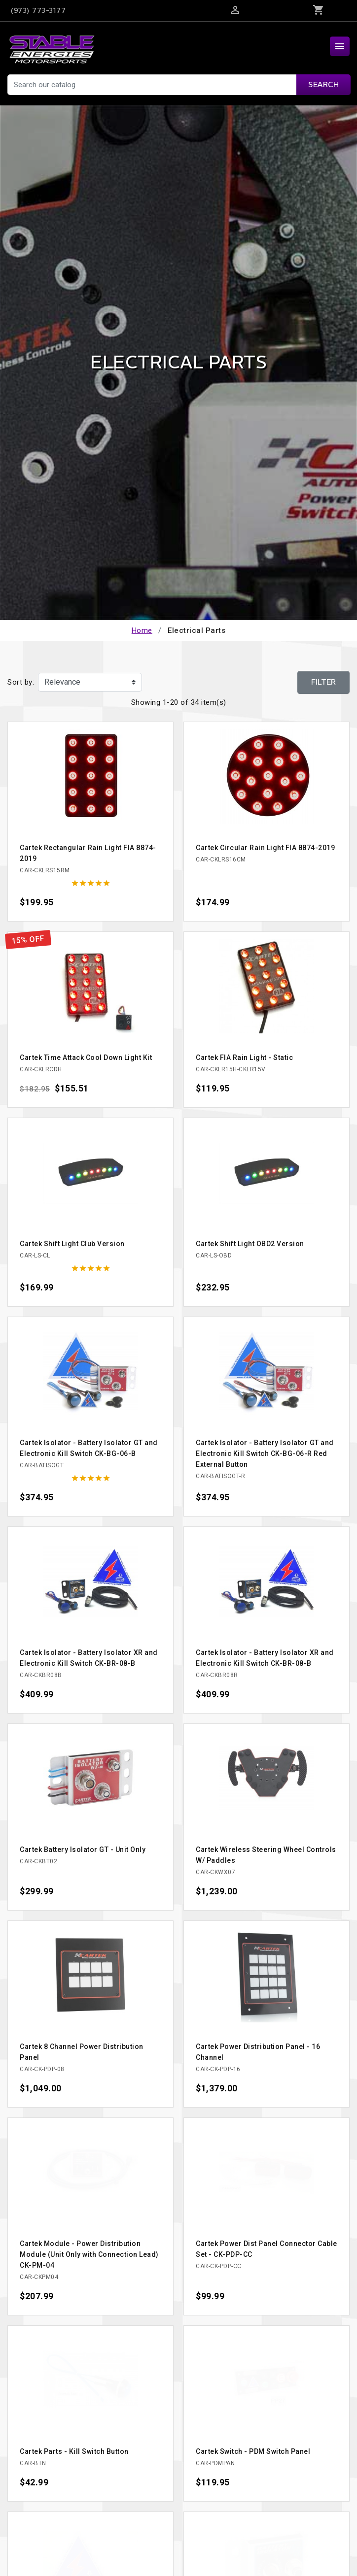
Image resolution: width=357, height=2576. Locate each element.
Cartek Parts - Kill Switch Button (74, 2451)
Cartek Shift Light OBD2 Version (250, 1244)
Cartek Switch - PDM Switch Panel (253, 2451)
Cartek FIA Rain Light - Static (244, 1057)
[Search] (178, 84)
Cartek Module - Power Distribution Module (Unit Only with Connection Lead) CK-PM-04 (89, 2254)
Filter (323, 682)
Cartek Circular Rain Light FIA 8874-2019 (265, 848)
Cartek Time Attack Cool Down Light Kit (86, 1057)
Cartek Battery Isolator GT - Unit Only (82, 1849)
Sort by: (20, 682)
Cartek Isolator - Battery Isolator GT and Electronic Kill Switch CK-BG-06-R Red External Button (265, 1453)
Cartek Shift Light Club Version (72, 1244)
